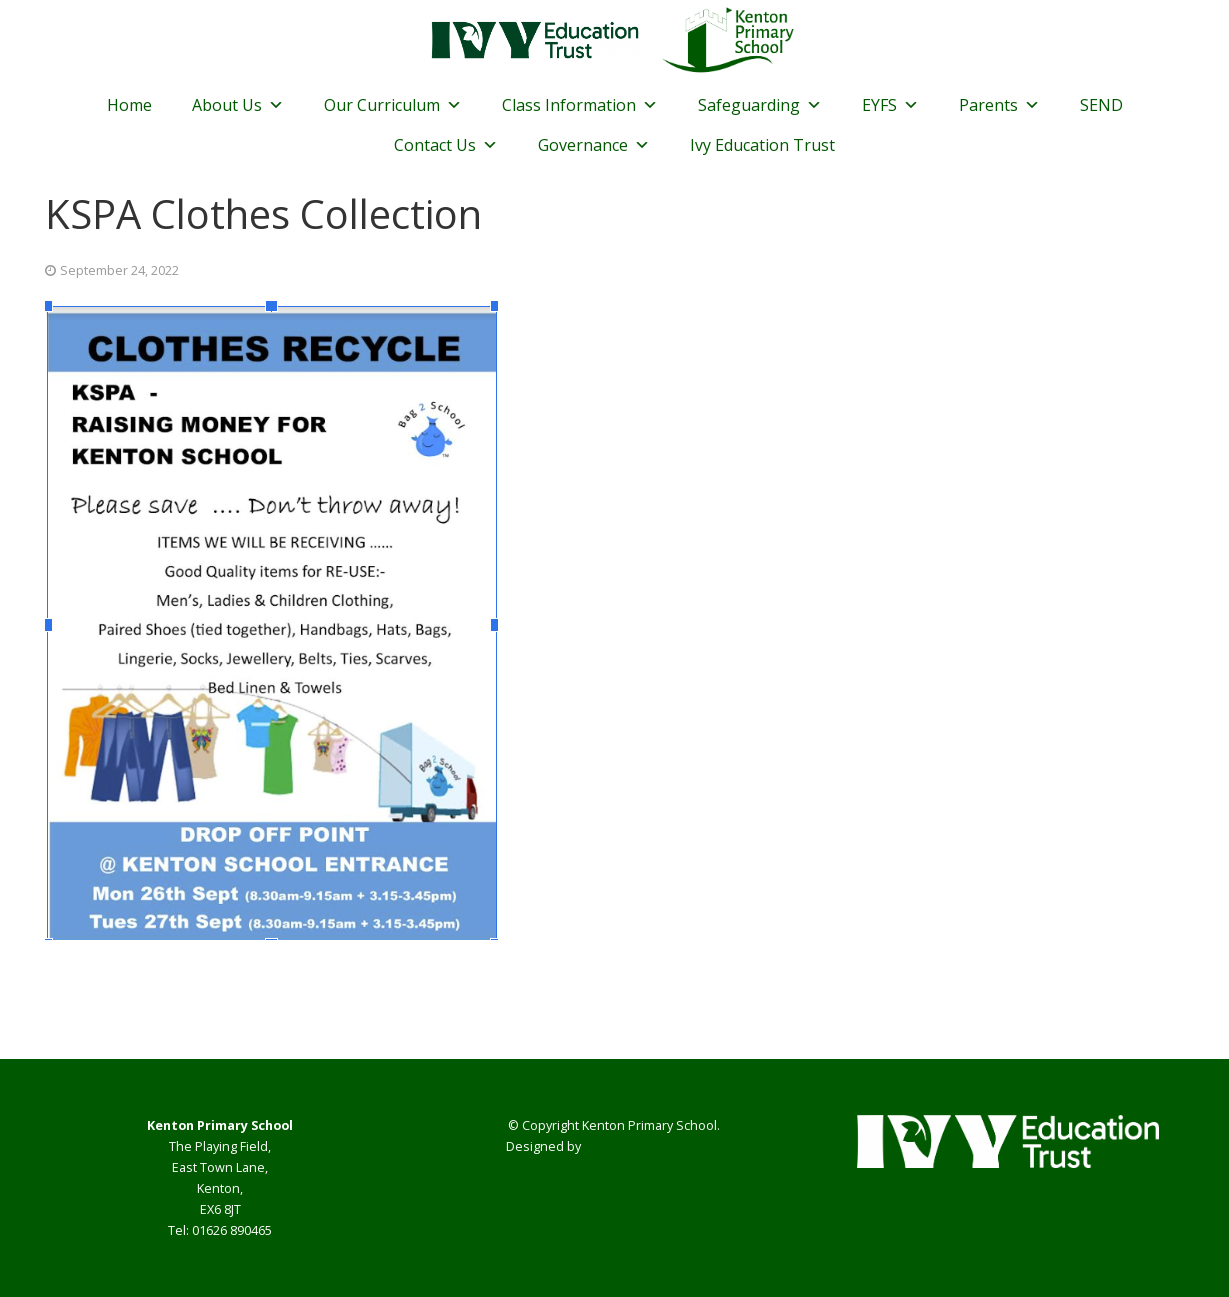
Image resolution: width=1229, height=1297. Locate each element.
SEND (1101, 105)
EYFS (890, 105)
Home (129, 105)
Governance (594, 145)
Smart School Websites (653, 1146)
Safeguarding (760, 105)
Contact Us (446, 145)
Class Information (580, 105)
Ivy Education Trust (762, 145)
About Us (238, 105)
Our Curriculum (393, 105)
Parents (999, 105)
